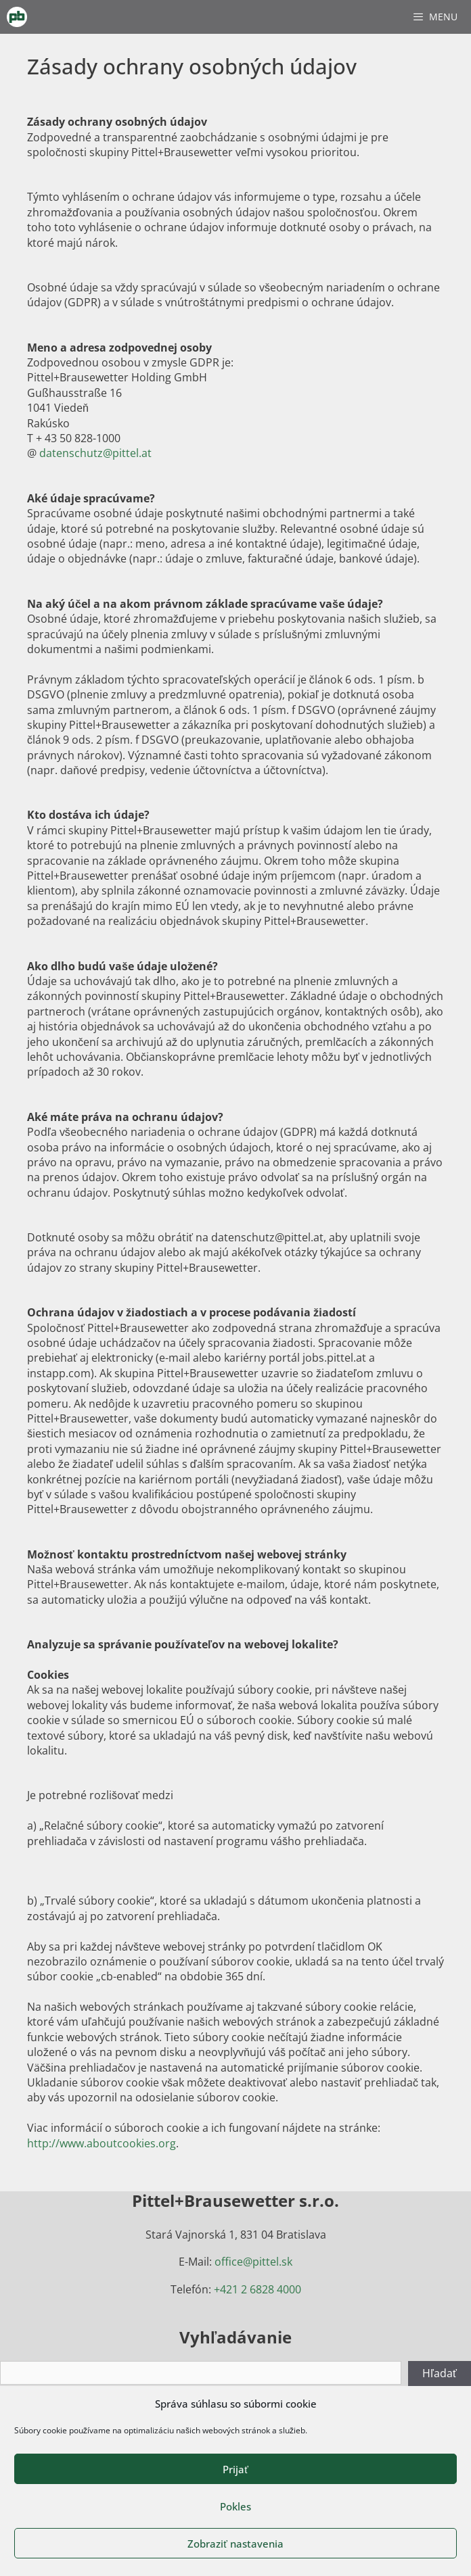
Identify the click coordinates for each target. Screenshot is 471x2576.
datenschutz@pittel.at (95, 453)
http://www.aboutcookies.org (101, 2143)
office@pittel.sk (253, 2261)
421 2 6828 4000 (260, 2289)
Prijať (235, 2469)
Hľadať (439, 2373)
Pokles (235, 2506)
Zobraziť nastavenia (235, 2543)
